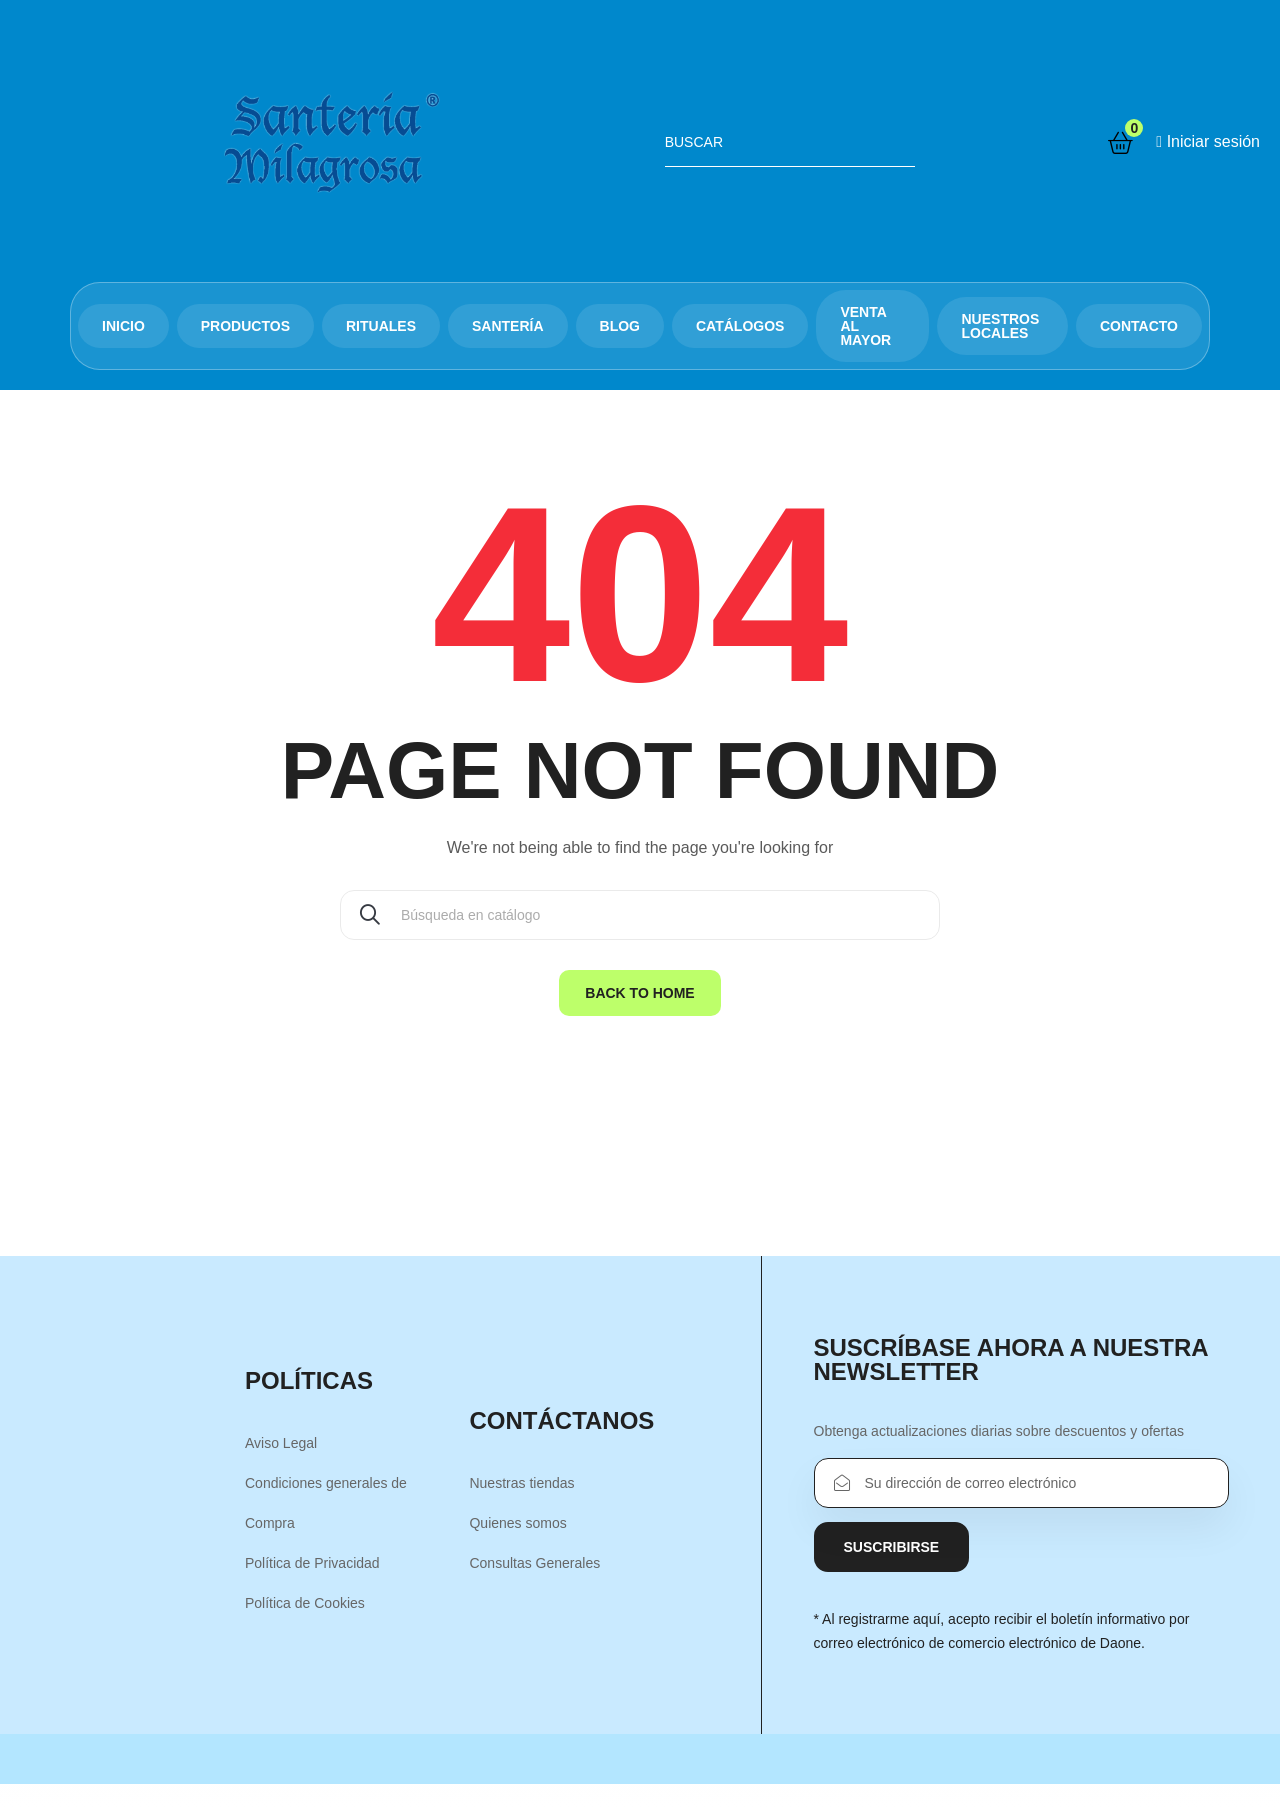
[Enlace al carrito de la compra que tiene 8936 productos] (1120, 143)
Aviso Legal (281, 1443)
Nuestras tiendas (521, 1483)
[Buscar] (640, 915)
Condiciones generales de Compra (326, 1503)
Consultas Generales (534, 1563)
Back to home (639, 993)
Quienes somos (517, 1523)
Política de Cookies (305, 1603)
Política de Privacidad (312, 1563)
